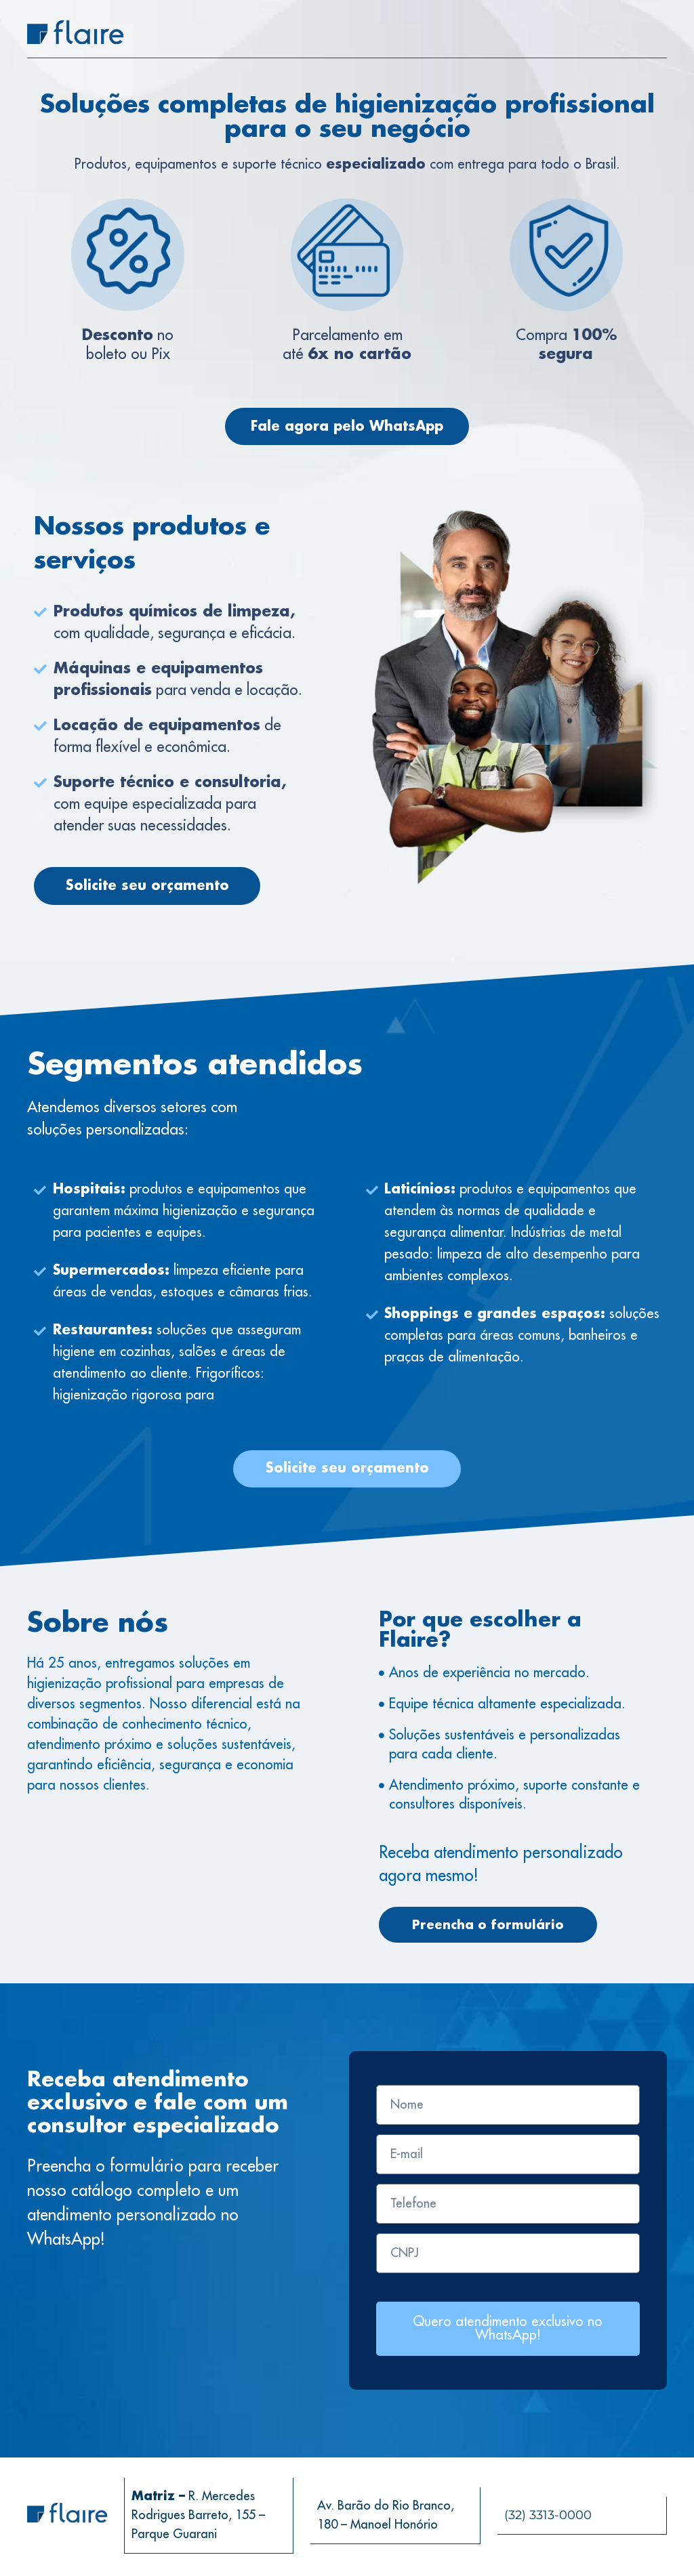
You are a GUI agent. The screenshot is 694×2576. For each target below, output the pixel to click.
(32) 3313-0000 (548, 2517)
